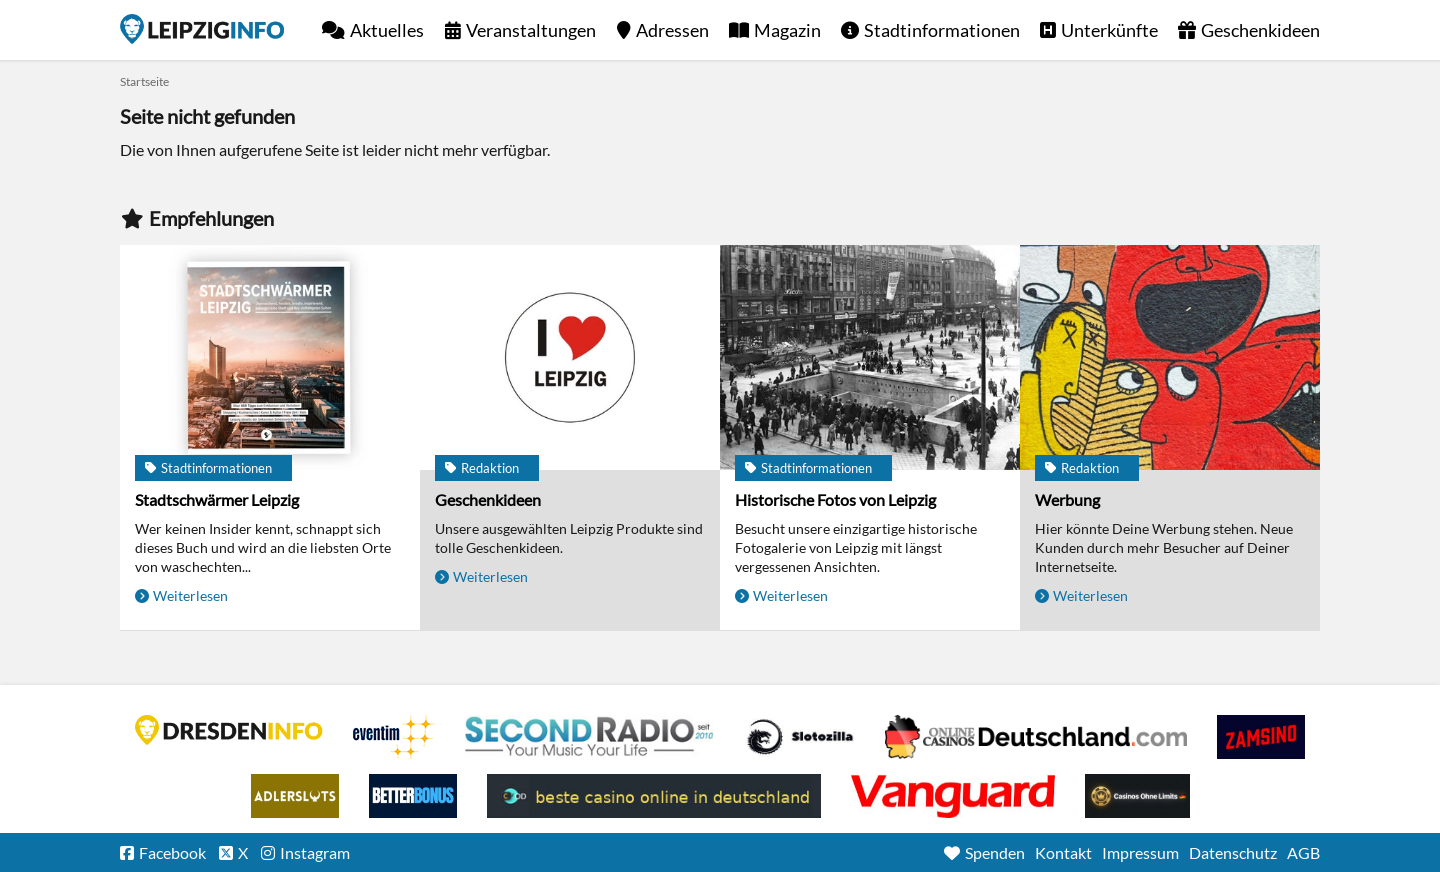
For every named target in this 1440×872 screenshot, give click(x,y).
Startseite (202, 29)
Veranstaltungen (531, 30)
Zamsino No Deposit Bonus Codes (1261, 737)
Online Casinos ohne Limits (1137, 796)
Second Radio (590, 737)
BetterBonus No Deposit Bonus (413, 796)
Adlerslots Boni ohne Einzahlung (295, 796)
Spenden (995, 852)
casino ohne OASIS (953, 796)
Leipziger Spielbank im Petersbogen (1036, 737)
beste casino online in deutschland (654, 796)
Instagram (315, 852)
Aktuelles (387, 30)
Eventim (394, 737)
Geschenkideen (1260, 30)
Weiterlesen (190, 595)
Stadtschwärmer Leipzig (217, 499)
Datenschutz (1233, 852)
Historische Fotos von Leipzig (835, 499)
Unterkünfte (1109, 30)
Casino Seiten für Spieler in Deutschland (800, 737)
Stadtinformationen (942, 30)
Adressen (672, 30)
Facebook (172, 852)
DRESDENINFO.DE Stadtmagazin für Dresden (229, 730)
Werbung (1067, 499)
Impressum (1140, 852)
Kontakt (1063, 852)
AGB (1303, 852)
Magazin (787, 30)
